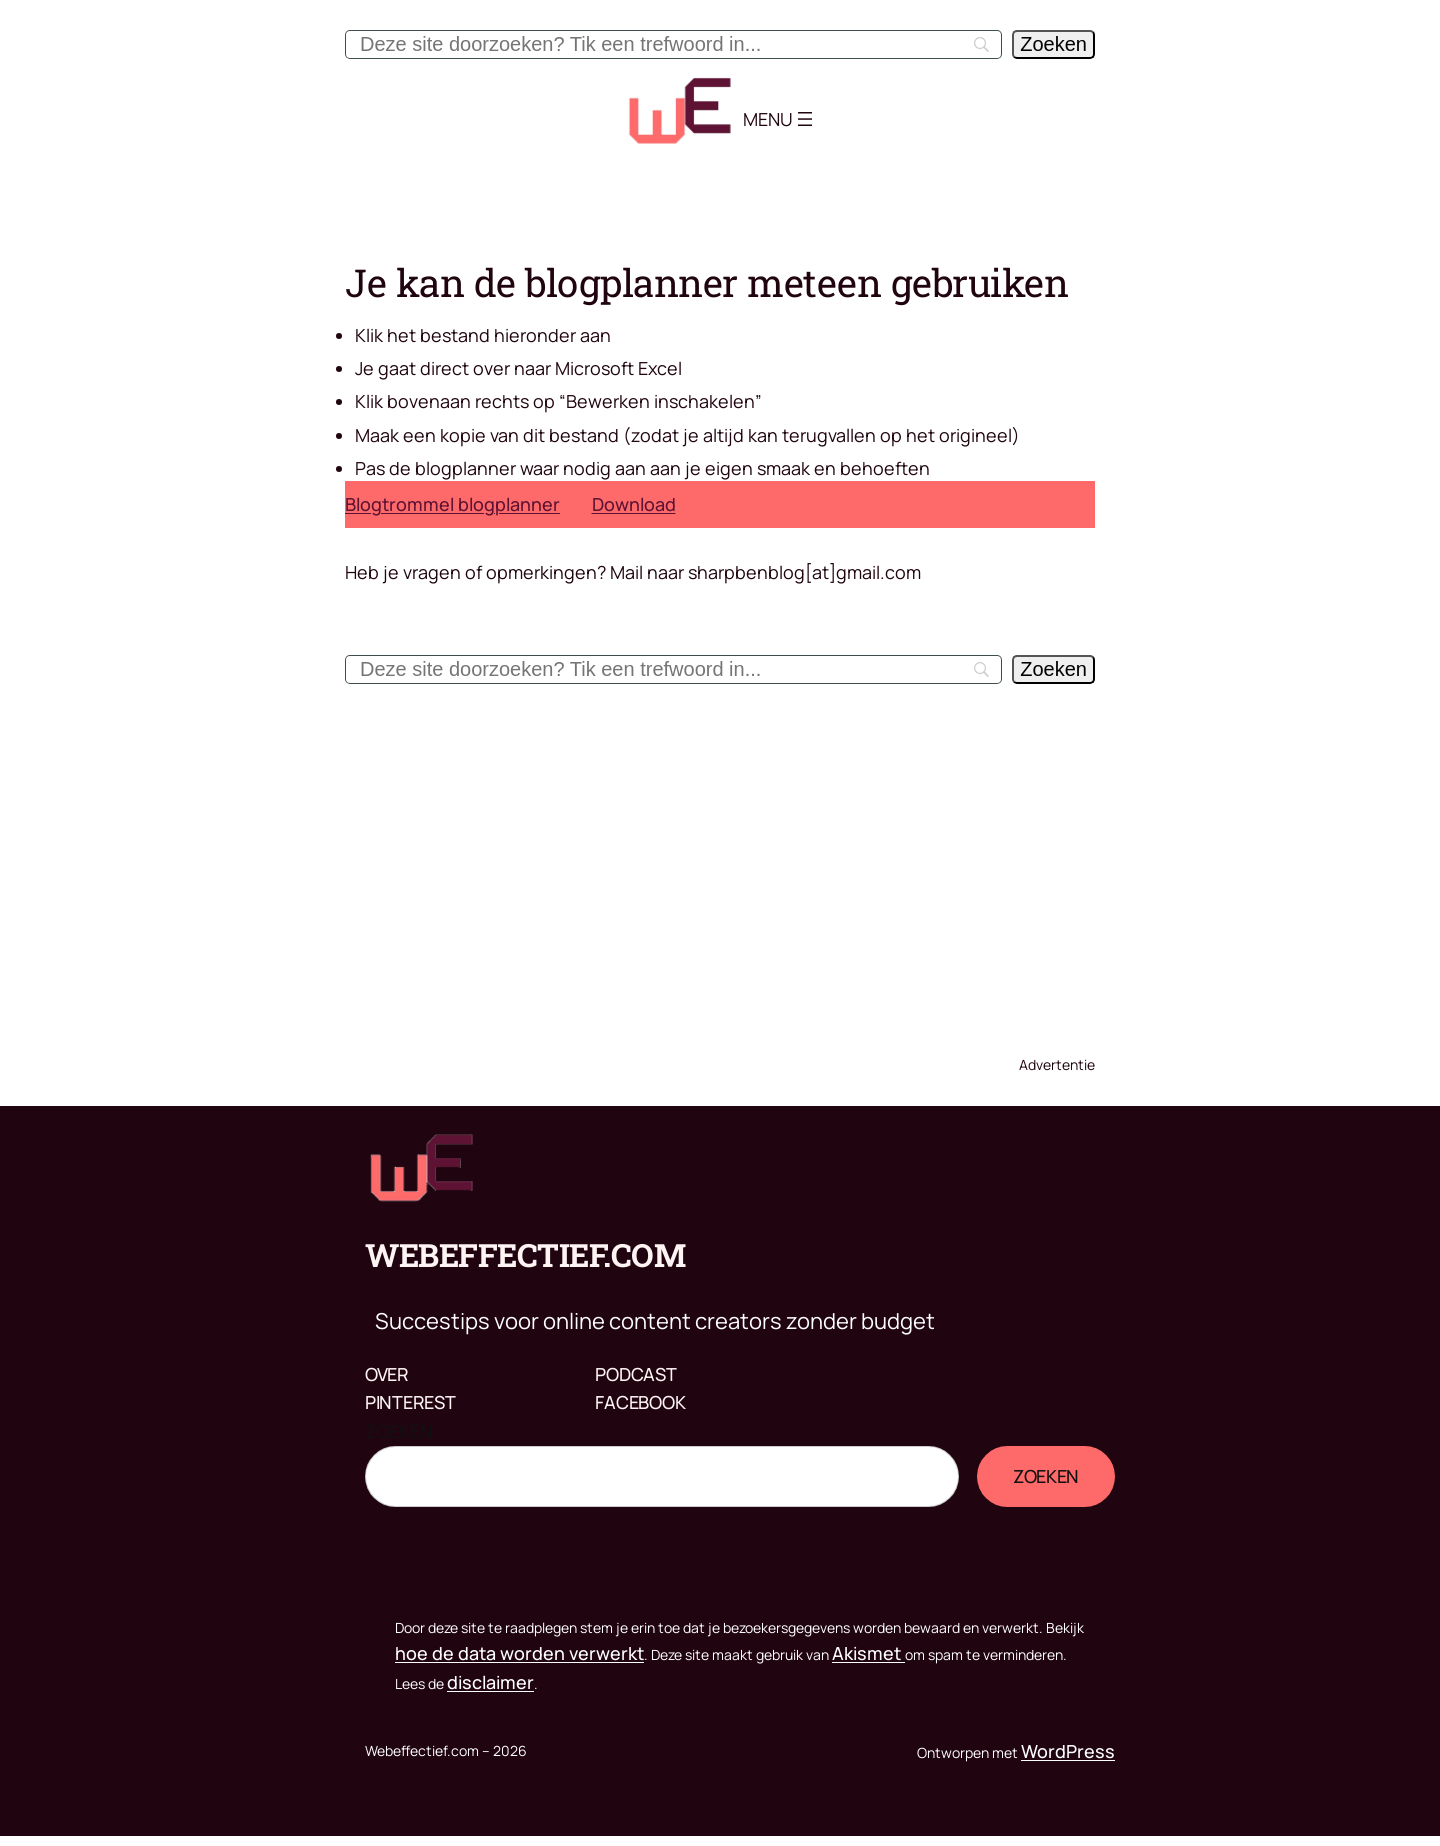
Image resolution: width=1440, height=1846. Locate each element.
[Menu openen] (805, 119)
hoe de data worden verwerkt (519, 1653)
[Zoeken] (1053, 44)
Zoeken (398, 1431)
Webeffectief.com (525, 1254)
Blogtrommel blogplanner (452, 504)
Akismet (868, 1653)
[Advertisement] (720, 864)
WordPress (1068, 1751)
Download (634, 504)
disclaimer (490, 1682)
